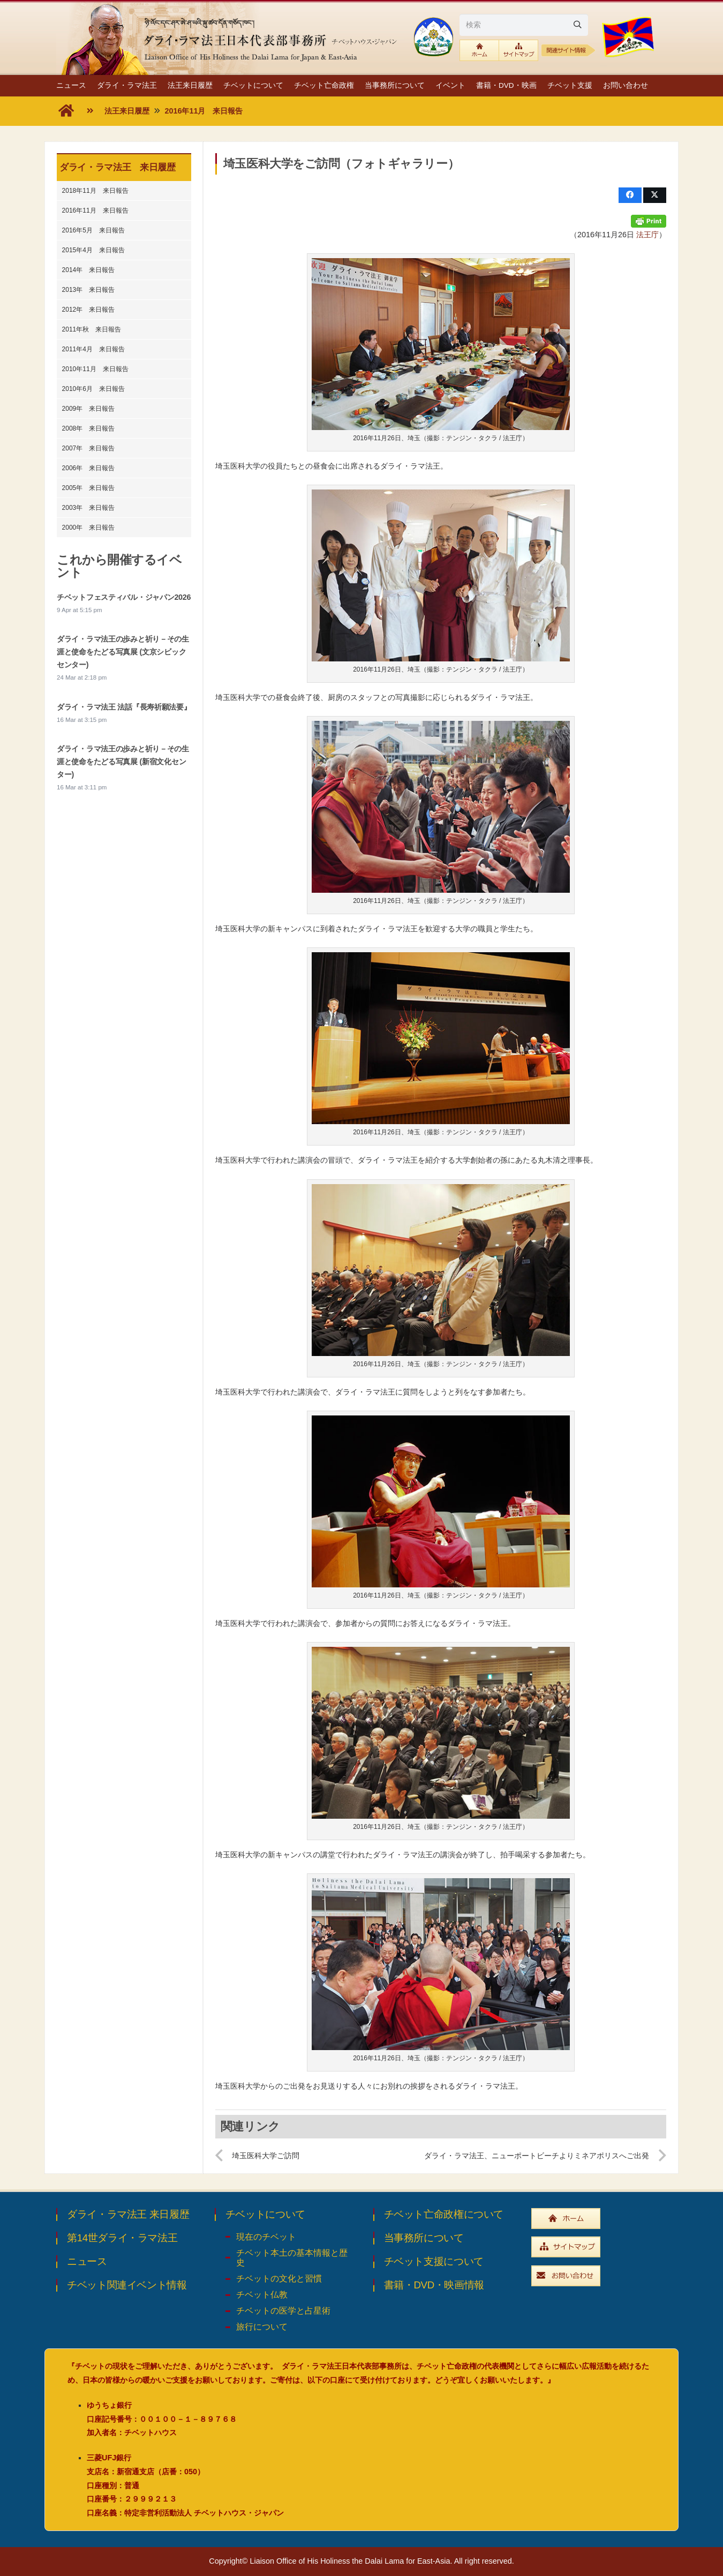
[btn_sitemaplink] (518, 50)
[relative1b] (568, 50)
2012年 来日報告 (88, 309)
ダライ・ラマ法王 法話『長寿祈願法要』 (124, 707)
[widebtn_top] (599, 2218)
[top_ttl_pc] (230, 37)
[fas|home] (66, 111)
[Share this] (630, 195)
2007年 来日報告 (88, 448)
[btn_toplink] (479, 50)
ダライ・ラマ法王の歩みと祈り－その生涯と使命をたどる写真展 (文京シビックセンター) (123, 652)
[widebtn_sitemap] (599, 2246)
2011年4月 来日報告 (93, 349)
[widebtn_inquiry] (599, 2275)
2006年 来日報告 (88, 468)
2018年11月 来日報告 (95, 190)
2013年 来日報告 (88, 289)
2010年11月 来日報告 (95, 369)
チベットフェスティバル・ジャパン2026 (124, 597)
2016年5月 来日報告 (93, 230)
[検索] (524, 24)
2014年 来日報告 (88, 270)
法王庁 (647, 234)
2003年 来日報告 (88, 507)
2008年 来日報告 (88, 428)
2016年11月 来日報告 (95, 210)
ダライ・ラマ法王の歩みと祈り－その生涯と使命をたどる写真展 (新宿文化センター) (123, 761)
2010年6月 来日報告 (93, 389)
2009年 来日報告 (88, 408)
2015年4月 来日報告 (93, 250)
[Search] (577, 24)
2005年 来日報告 (88, 488)
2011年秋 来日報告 (92, 329)
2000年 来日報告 (88, 527)
